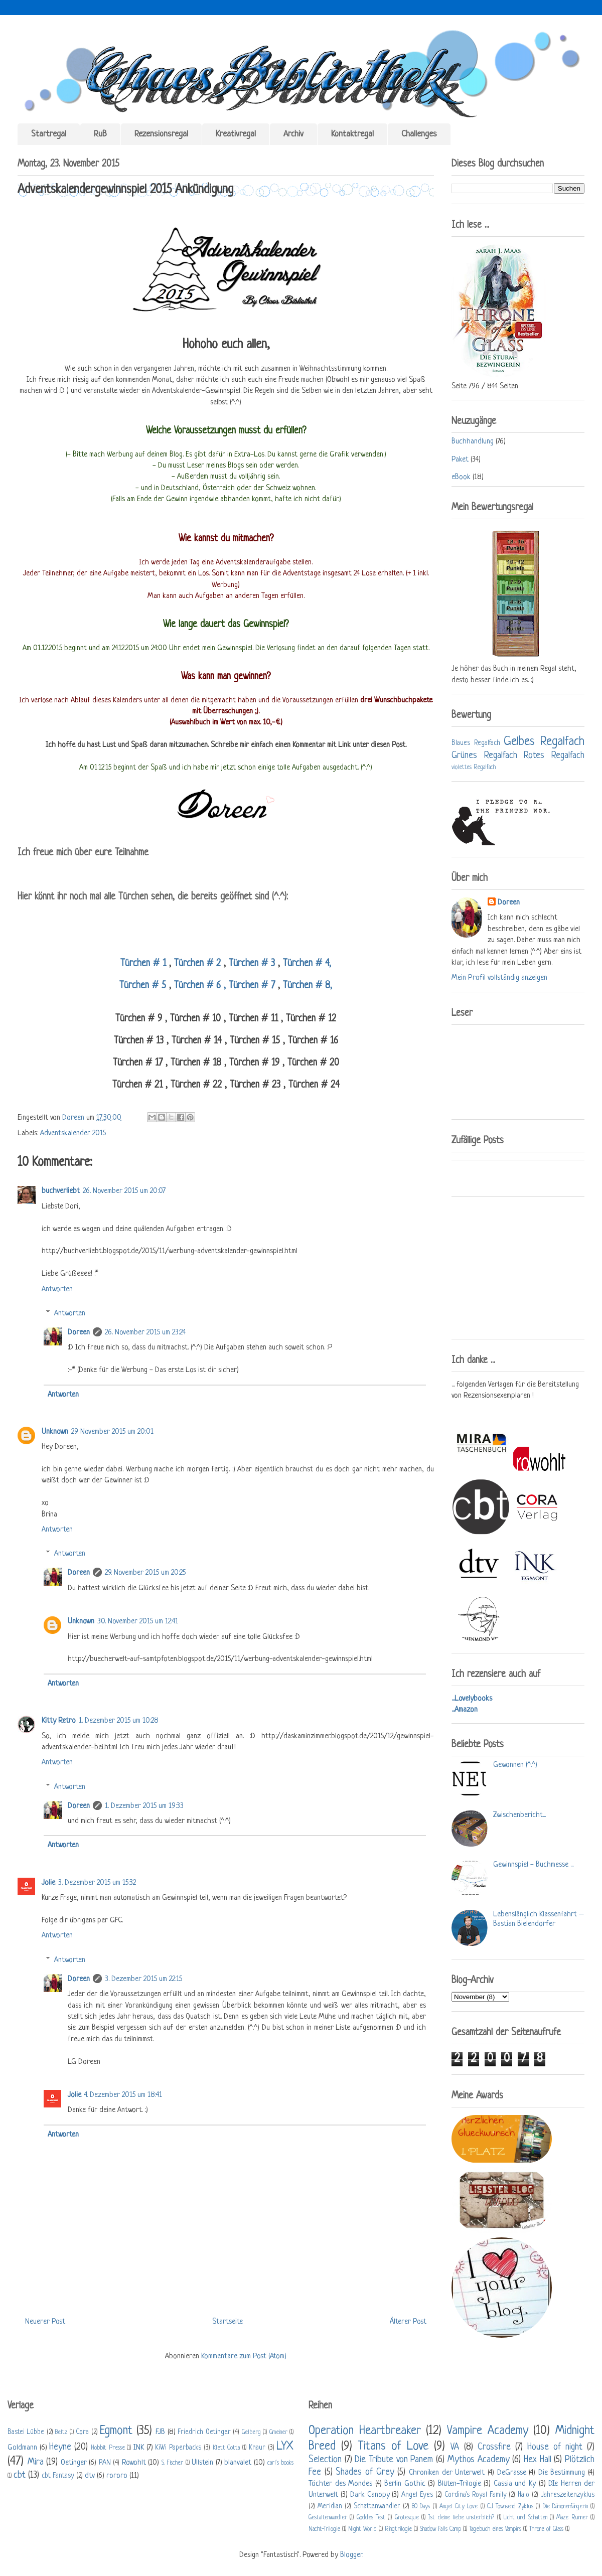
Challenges (419, 134)
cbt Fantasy (58, 2476)
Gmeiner (278, 2432)
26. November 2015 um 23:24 (145, 1332)
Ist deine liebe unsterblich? (461, 2517)
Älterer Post (408, 2322)
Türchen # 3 (252, 964)
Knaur (257, 2448)
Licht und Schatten (525, 2517)
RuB (100, 134)
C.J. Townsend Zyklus (510, 2506)
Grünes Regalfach (484, 755)
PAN (105, 2463)
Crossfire (494, 2447)
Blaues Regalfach (476, 743)
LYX (284, 2446)
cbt (20, 2475)
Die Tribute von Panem (394, 2460)
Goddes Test (371, 2517)
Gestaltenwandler (328, 2517)
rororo (116, 2476)
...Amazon (465, 1710)
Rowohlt (134, 2463)
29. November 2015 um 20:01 (112, 1432)
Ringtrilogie (398, 2529)
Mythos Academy (478, 2460)
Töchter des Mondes (340, 2484)
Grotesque (407, 2517)
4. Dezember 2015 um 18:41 (123, 2095)
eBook (461, 477)
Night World (362, 2529)
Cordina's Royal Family (475, 2495)
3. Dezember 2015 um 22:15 (143, 1979)
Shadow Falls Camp (440, 2529)
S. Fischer (173, 2463)
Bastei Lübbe (26, 2432)
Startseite (227, 2322)
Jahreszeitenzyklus (567, 2495)
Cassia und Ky (515, 2484)
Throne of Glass (546, 2529)
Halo (523, 2495)
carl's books (280, 2463)
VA (454, 2447)
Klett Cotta (226, 2448)
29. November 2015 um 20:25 (145, 1573)
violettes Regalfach (474, 767)
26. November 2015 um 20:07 (124, 1191)
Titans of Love (393, 2446)
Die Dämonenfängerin (565, 2506)
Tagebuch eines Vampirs (495, 2529)
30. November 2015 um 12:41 (137, 1621)
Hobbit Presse (108, 2448)
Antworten (57, 1289)
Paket (460, 460)
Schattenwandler (377, 2506)
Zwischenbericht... (519, 1815)
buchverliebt (61, 1191)
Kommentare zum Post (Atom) (243, 2356)
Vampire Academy (487, 2431)
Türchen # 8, (306, 986)
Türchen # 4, (307, 964)
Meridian (330, 2506)
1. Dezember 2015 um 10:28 (119, 1721)
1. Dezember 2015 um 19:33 (144, 1806)
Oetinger (74, 2463)
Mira (36, 2462)
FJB (160, 2432)
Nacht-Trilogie (324, 2529)
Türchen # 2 (197, 964)
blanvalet (237, 2463)
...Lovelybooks (472, 1699)
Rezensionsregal (161, 134)
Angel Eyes (417, 2495)
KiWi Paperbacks (178, 2448)
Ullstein (202, 2463)
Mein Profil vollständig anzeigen (499, 978)
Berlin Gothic (404, 2484)
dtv (90, 2476)
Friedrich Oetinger (204, 2432)
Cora (82, 2432)
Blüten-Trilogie (459, 2484)
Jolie (48, 1883)
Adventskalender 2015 (73, 1133)
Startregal (48, 134)
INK (138, 2448)
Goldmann (22, 2448)
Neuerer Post (45, 2322)
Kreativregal (236, 134)
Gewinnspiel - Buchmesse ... (533, 1865)
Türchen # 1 (144, 964)
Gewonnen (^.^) (515, 1765)
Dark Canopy (370, 2495)
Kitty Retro (59, 1721)
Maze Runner (571, 2517)
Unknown (55, 1432)
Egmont (116, 2431)
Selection (325, 2460)
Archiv (293, 134)
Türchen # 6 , (198, 986)
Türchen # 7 (252, 986)
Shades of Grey (365, 2472)
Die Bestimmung (561, 2473)
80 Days (421, 2506)
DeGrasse (511, 2473)
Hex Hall (537, 2460)
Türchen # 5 (144, 986)
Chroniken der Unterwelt (447, 2473)
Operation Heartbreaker (365, 2431)
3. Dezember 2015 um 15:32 (97, 1883)
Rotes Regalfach (554, 755)
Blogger (351, 2555)
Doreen (74, 1118)
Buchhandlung (473, 441)
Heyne (60, 2447)
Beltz (61, 2432)
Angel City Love (458, 2506)
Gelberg (251, 2432)
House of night (554, 2447)
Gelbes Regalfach (544, 741)
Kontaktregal (352, 134)
